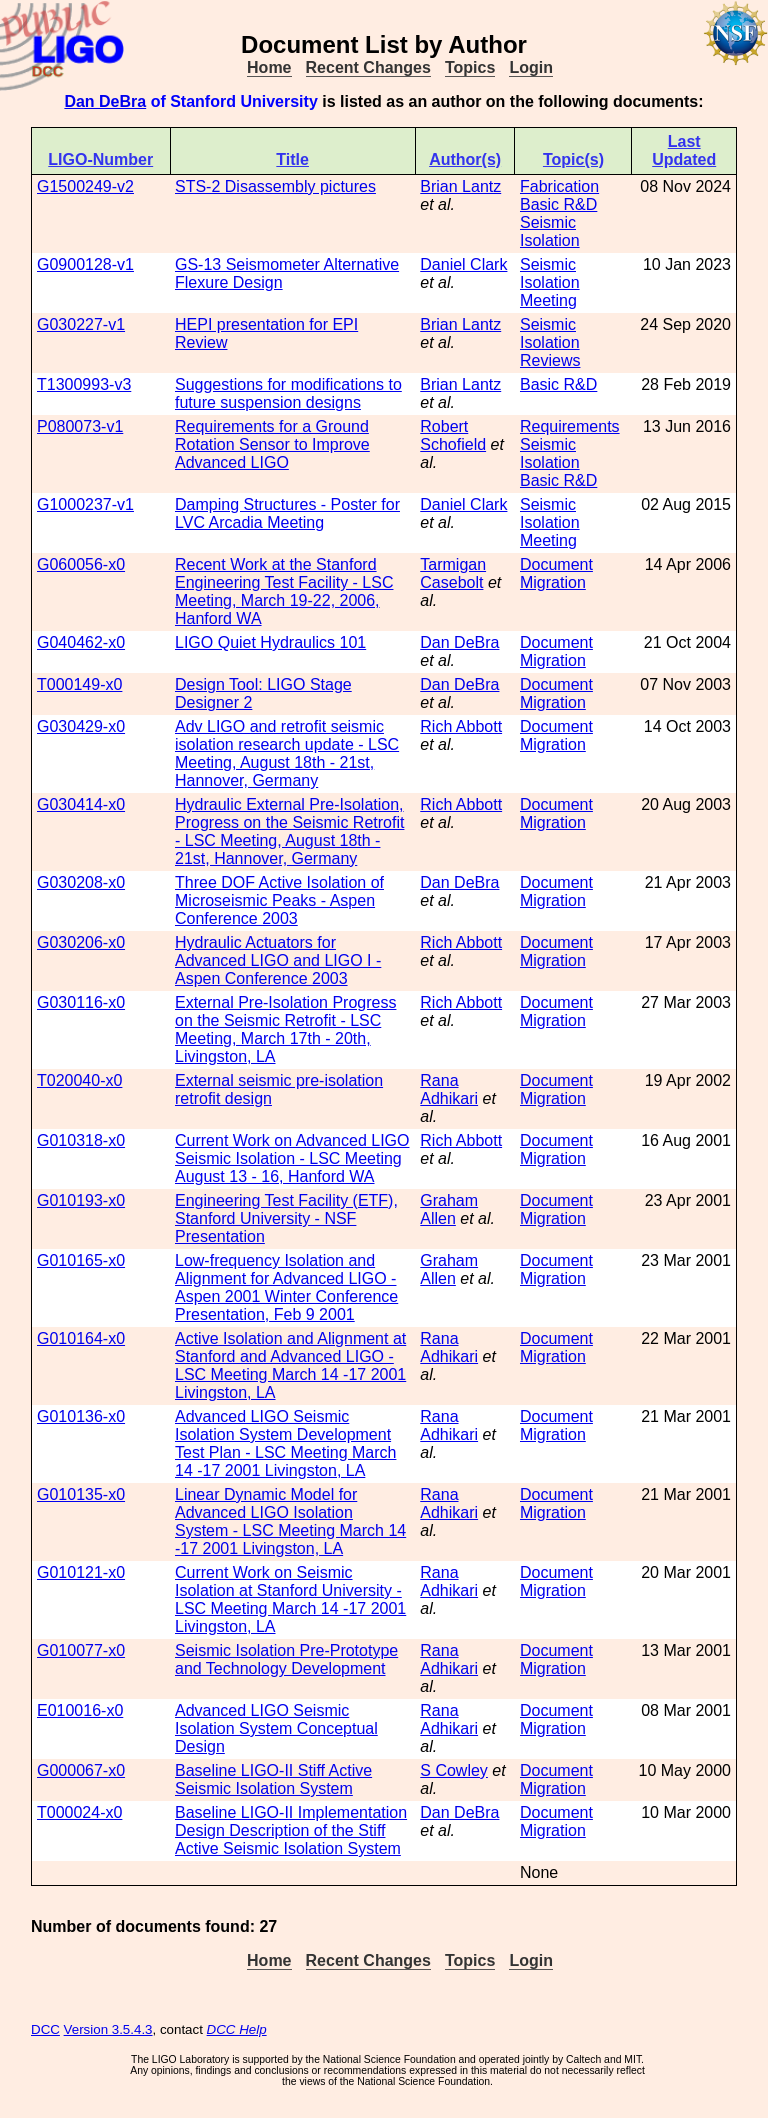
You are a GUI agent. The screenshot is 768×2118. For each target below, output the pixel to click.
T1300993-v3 (84, 384)
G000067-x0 (81, 1770)
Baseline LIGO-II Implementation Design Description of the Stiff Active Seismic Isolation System (291, 1830)
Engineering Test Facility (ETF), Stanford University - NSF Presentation (286, 1218)
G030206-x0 (81, 942)
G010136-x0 (81, 1416)
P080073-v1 (80, 426)
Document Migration (556, 573)
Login (531, 67)
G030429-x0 (81, 726)
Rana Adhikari (449, 1089)
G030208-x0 (81, 882)
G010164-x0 (81, 1338)
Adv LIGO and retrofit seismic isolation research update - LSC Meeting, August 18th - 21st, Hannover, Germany (287, 753)
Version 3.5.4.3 (108, 2029)
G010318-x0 (81, 1140)
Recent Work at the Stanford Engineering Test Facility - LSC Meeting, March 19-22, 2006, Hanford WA (284, 591)
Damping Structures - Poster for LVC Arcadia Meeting (287, 513)
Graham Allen (449, 1209)
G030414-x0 (81, 804)
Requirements (570, 426)
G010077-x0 (81, 1650)
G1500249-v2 (85, 186)
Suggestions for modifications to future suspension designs (288, 393)
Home (269, 67)
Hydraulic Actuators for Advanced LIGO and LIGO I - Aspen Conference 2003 (278, 960)
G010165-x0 (81, 1260)
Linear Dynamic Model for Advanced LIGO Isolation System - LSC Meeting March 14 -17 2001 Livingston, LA (290, 1521)
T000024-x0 (79, 1812)
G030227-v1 (81, 324)
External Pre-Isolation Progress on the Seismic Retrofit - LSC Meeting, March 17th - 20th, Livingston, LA (285, 1029)
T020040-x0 (79, 1080)
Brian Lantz (460, 186)
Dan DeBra (105, 101)
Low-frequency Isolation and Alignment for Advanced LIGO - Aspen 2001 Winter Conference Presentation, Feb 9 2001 (286, 1287)
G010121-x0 (81, 1572)
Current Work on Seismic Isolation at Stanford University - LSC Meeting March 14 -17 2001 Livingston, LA (290, 1599)
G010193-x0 (81, 1200)
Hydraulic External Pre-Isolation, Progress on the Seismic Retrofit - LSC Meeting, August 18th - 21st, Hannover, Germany (289, 831)
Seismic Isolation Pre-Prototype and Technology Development (286, 1659)
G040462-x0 (81, 642)
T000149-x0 (79, 684)
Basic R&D (558, 204)
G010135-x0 (81, 1494)
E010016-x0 (80, 1710)
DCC (45, 2029)
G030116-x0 (81, 1002)
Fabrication (559, 186)
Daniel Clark (463, 264)
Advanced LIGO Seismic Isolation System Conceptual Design (276, 1728)
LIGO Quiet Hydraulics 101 (270, 642)
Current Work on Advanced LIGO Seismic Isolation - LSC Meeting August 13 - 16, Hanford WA (292, 1158)
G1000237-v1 (85, 504)
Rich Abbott (461, 726)
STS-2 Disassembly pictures (275, 186)
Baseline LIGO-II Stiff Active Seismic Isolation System (273, 1779)
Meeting (548, 300)
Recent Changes (368, 67)
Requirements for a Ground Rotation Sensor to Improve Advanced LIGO (272, 444)
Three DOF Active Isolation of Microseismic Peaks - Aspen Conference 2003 (279, 900)
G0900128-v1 (85, 264)
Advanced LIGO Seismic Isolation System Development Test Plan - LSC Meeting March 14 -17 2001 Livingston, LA (285, 1443)
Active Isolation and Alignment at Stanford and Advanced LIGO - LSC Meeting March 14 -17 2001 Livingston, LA (290, 1365)
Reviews (550, 360)
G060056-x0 (81, 564)
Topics (470, 67)
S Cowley (454, 1770)
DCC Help (237, 2029)
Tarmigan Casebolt (453, 573)
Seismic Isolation (550, 231)
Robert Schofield (453, 435)
